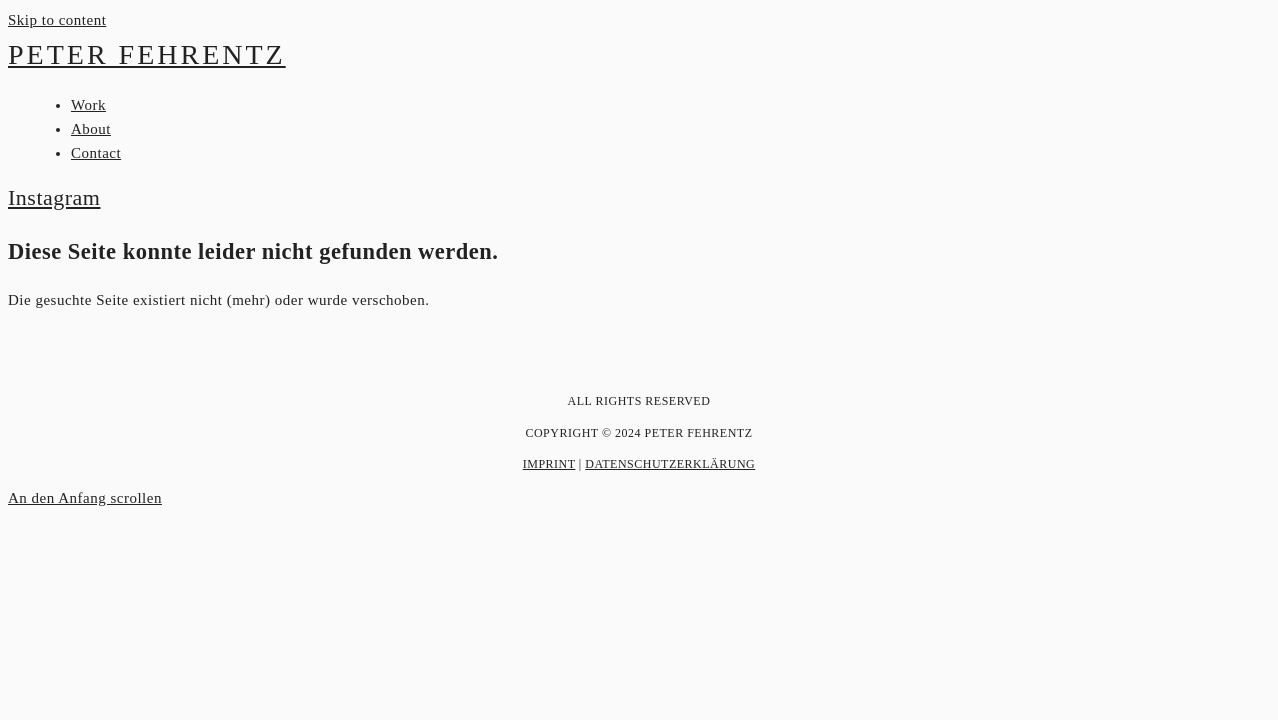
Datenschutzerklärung (670, 464)
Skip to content (57, 20)
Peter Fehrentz (147, 54)
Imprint (549, 464)
